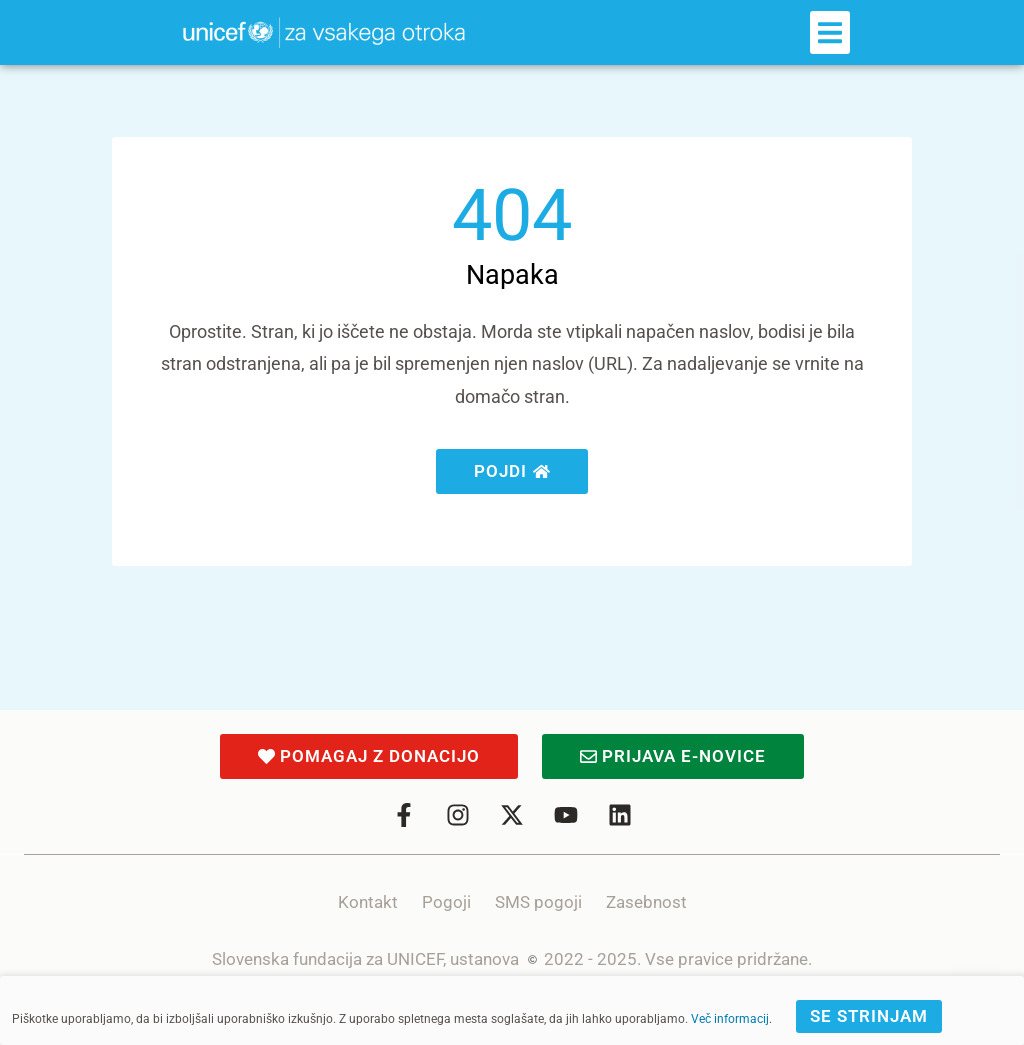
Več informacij (730, 1019)
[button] (830, 32)
